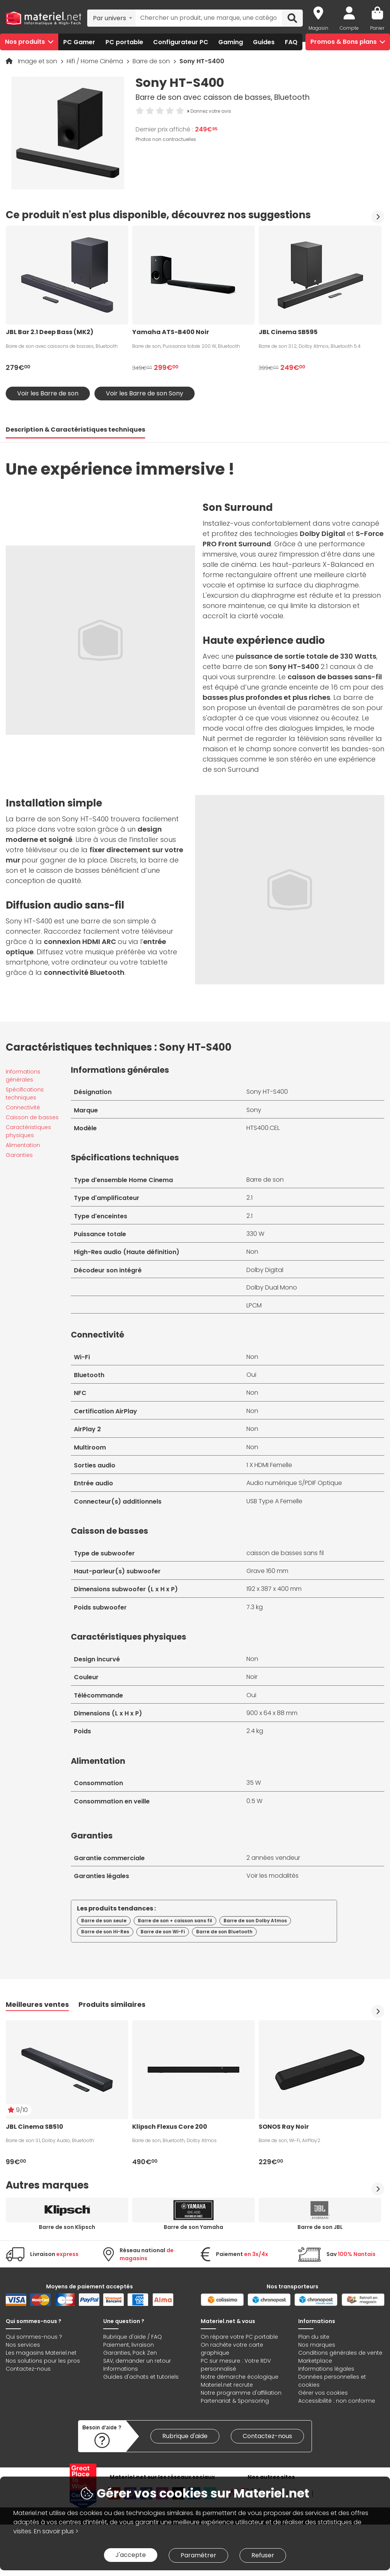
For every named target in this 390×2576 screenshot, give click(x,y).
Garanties (19, 1155)
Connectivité (23, 1107)
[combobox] (111, 18)
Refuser (262, 2555)
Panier (377, 28)
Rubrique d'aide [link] (185, 2436)
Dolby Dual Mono (271, 1287)
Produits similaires (111, 2004)
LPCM (254, 1305)
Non (252, 1251)
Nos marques (316, 2345)
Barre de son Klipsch (67, 2227)
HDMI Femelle (273, 1465)
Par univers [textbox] (109, 18)
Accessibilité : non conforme (336, 2401)
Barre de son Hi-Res (105, 1931)
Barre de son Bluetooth (224, 1931)
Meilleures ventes (37, 2004)
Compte (349, 28)
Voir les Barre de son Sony (144, 393)
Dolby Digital (264, 1270)
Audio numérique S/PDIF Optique (294, 1482)
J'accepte (130, 2554)
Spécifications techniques (25, 1093)
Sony (253, 1110)
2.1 (249, 1197)
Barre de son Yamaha (193, 2227)
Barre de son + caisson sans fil (175, 1920)
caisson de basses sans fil (285, 1553)
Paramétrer (198, 2555)
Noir (251, 1676)
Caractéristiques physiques (28, 1131)
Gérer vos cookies (323, 2393)
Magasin (318, 28)
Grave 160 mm (267, 1570)
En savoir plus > (56, 2531)
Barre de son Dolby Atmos (255, 1920)
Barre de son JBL (320, 2227)
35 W (253, 1782)
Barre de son (152, 61)
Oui (251, 1374)
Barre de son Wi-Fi (163, 1931)
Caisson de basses (32, 1117)
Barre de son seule (103, 1920)
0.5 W (254, 1801)
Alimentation (23, 1145)
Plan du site (313, 2337)
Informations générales (23, 1075)
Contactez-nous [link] (267, 2436)
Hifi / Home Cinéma (96, 61)
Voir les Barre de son (47, 393)
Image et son (38, 61)
